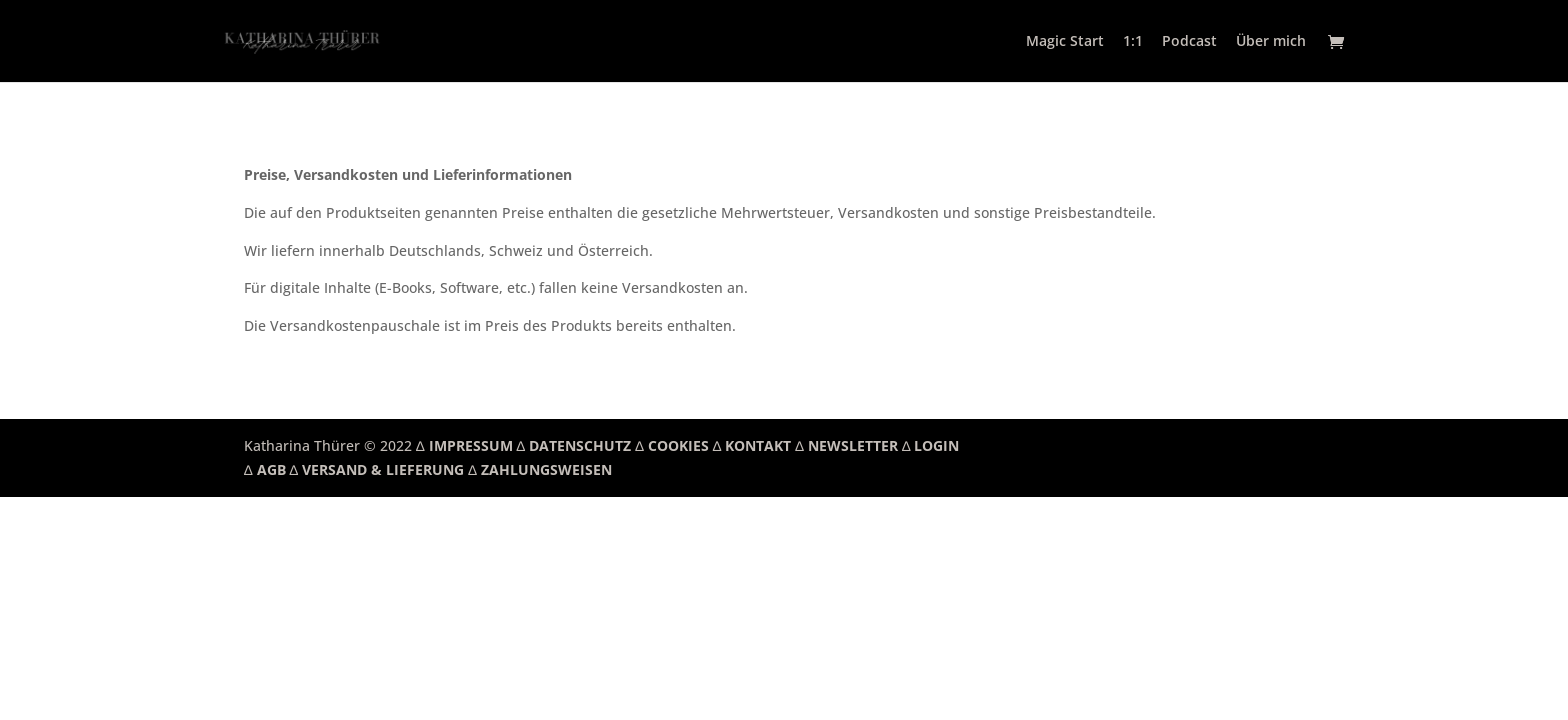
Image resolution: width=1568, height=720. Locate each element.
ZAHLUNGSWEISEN (546, 469)
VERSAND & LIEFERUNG (383, 469)
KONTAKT (758, 445)
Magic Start (1065, 42)
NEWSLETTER (853, 445)
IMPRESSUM (471, 445)
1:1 (1133, 42)
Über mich (1271, 42)
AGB (271, 469)
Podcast (1189, 42)
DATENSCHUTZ (580, 445)
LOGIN (936, 445)
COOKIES (678, 445)
